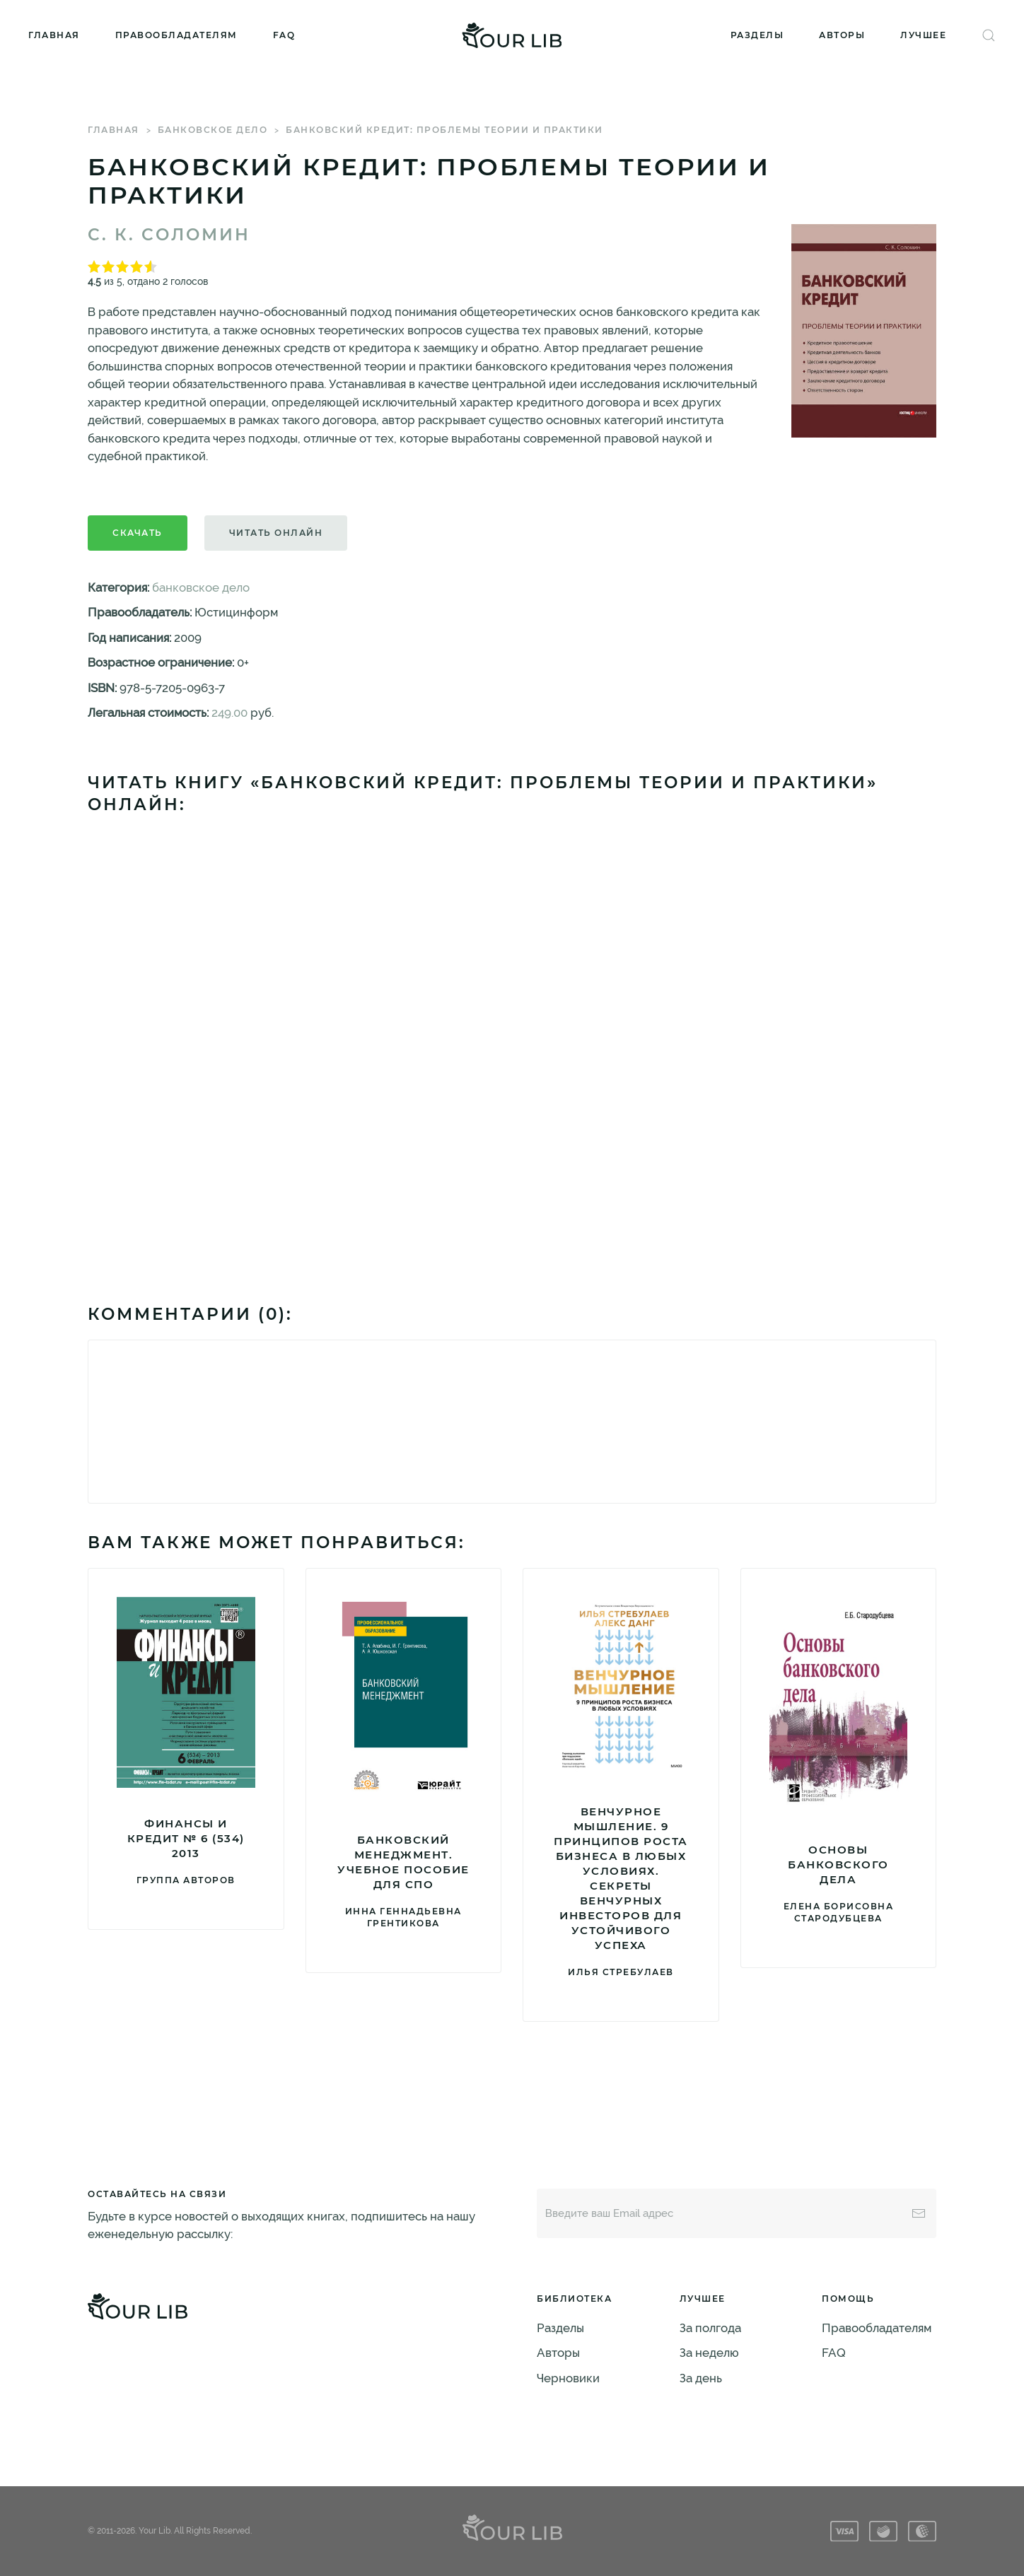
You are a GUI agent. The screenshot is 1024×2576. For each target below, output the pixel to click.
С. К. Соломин (169, 235)
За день (701, 2378)
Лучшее (923, 35)
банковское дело (213, 129)
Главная (54, 35)
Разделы (757, 35)
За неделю (709, 2353)
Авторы (842, 35)
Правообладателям (176, 35)
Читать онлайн (276, 532)
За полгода (710, 2328)
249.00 (229, 713)
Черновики (568, 2378)
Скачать (137, 532)
